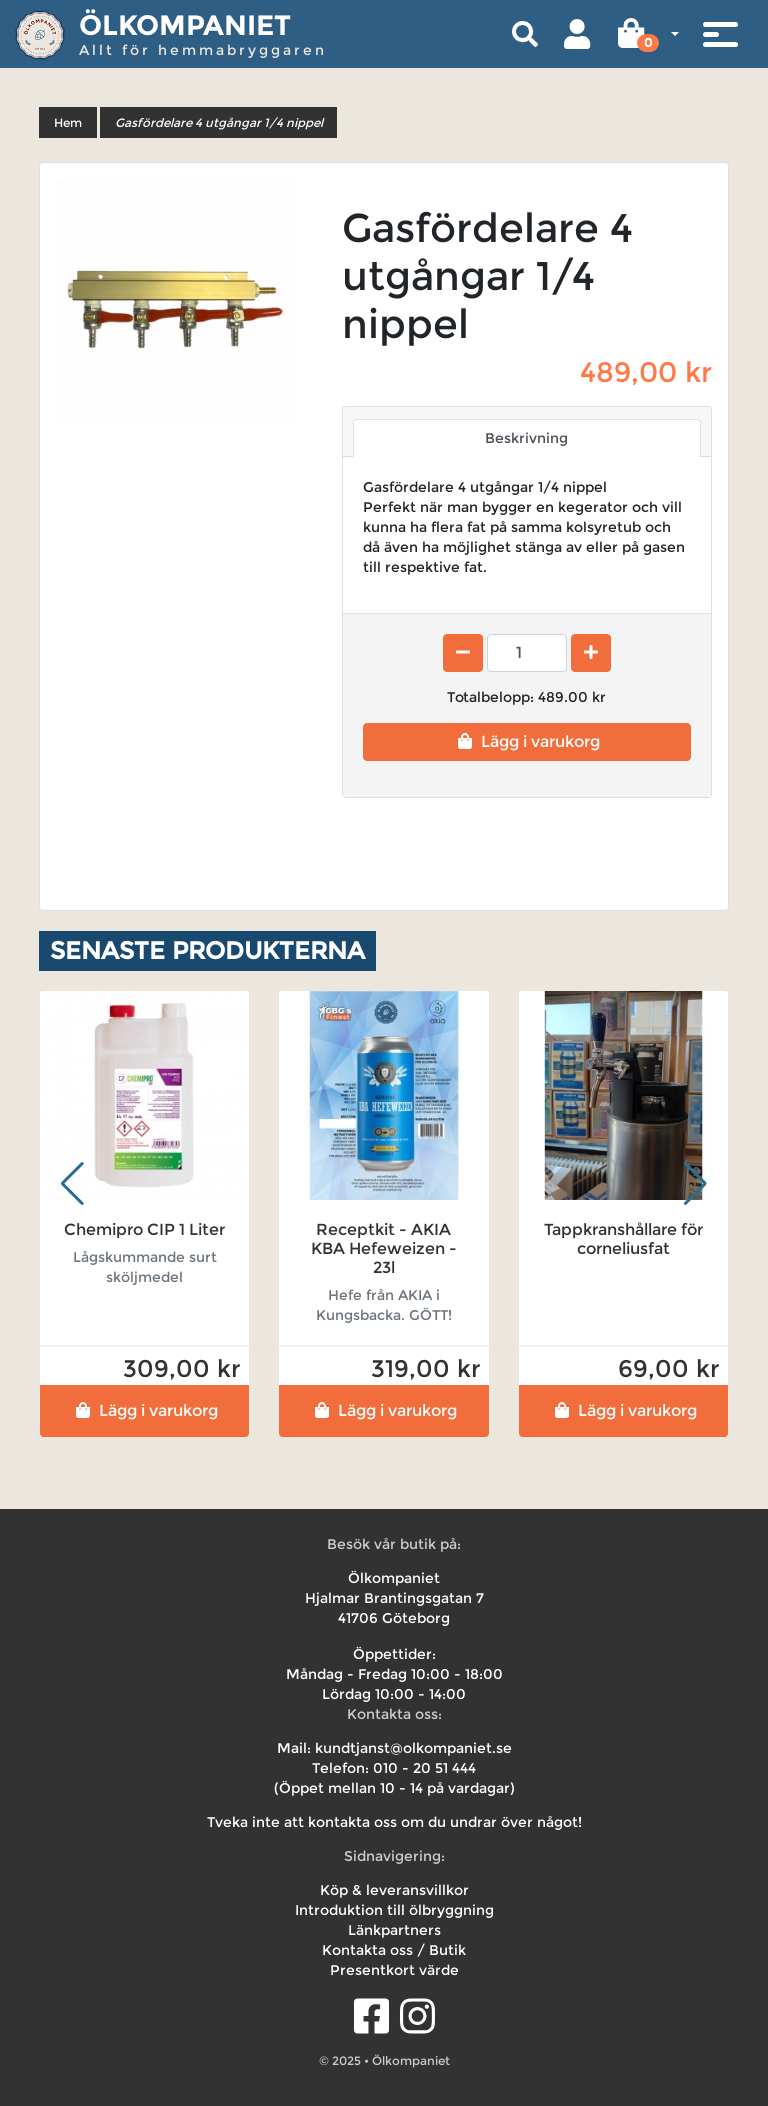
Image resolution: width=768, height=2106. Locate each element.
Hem (68, 122)
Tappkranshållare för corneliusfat (623, 1239)
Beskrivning (526, 438)
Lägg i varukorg (526, 741)
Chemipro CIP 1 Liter (144, 1229)
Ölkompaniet (185, 25)
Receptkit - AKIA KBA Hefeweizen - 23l (384, 1248)
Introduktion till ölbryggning (394, 1910)
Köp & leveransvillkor (394, 1890)
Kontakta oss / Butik (394, 1950)
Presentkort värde (394, 1970)
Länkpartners (394, 1930)
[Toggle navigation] (720, 34)
